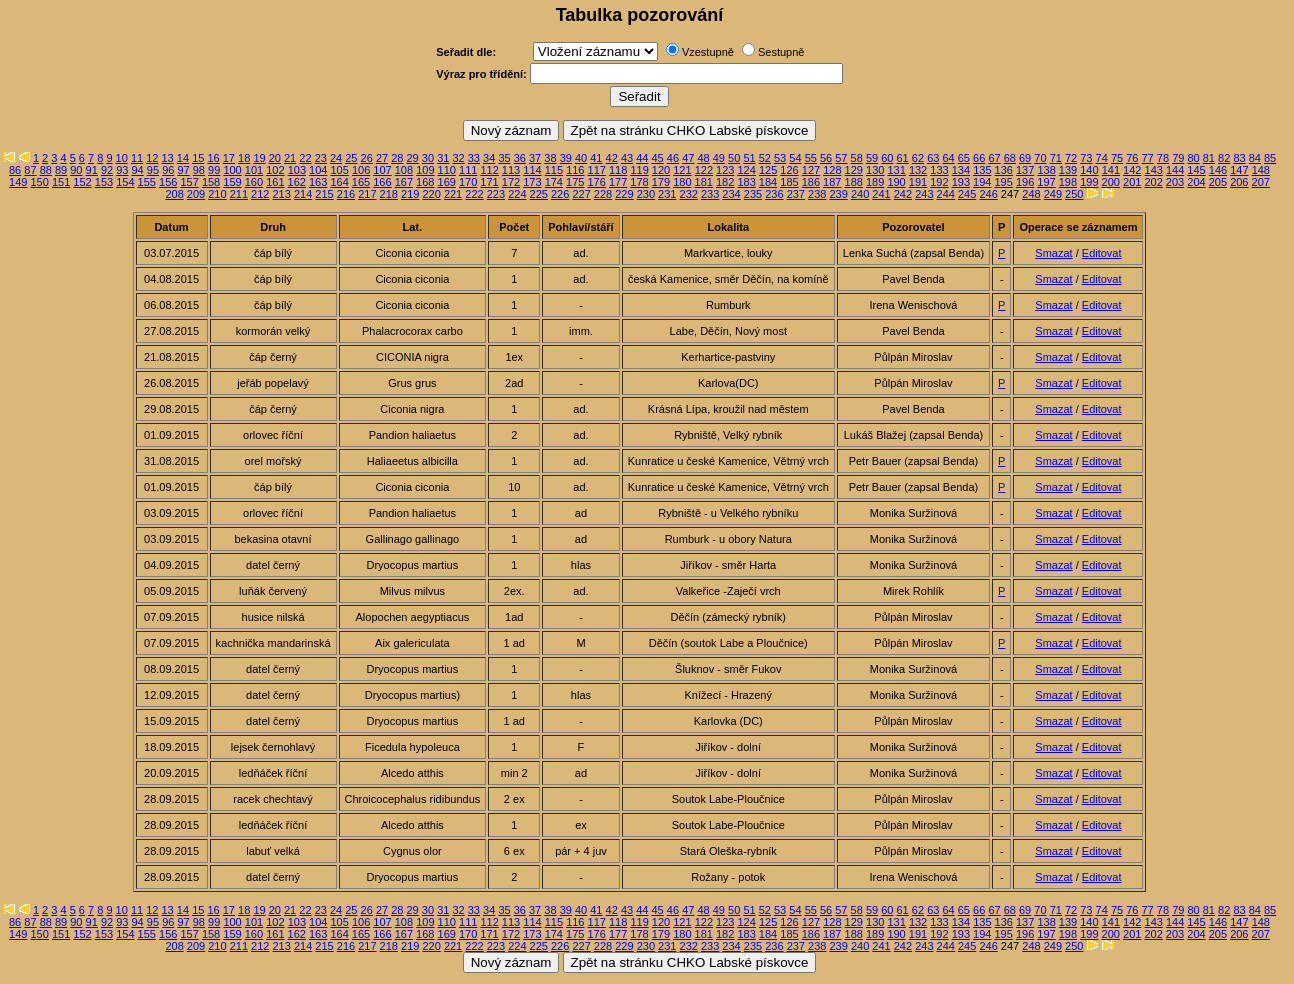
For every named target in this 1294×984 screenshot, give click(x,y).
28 (397, 158)
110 (447, 170)
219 (410, 194)
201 (1132, 182)
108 (404, 170)
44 (642, 158)
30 (428, 158)
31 (443, 158)
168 (425, 182)
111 (468, 170)
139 (1068, 170)
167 (404, 182)
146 (1218, 170)
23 (321, 158)
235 (753, 194)
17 (229, 158)
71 (1056, 158)
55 (811, 158)
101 (254, 170)
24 (336, 158)
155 (147, 182)
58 (857, 158)
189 (875, 182)
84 (1255, 158)
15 (198, 158)
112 (489, 170)
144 (1175, 170)
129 (854, 170)
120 (661, 170)
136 (1004, 170)
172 (511, 182)
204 (1196, 182)
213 (282, 194)
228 (603, 194)
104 (318, 170)
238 (817, 194)
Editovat (1102, 253)
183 (746, 182)
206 (1239, 182)
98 (199, 170)
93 (122, 170)
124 (747, 170)
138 (1046, 170)
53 (780, 158)
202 (1153, 182)
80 (1193, 158)
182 (725, 182)
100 (232, 170)
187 (832, 182)
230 (646, 194)
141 (1111, 170)
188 (854, 182)
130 (875, 170)
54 (795, 158)
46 (673, 158)
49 (719, 158)
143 (1154, 170)
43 (627, 158)
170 (468, 182)
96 (168, 170)
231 (667, 194)
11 (137, 158)
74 (1102, 158)
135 (982, 170)
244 (946, 194)
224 (517, 194)
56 (826, 158)
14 (183, 158)
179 (661, 182)
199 (1089, 182)
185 (789, 182)
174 (554, 182)
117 (597, 170)
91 (92, 170)
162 (297, 182)
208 (174, 194)
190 (896, 182)
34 (489, 158)
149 (18, 182)
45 (658, 158)
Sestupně (781, 52)
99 (214, 170)
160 (254, 182)
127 (811, 170)
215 (324, 194)
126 (789, 170)
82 (1224, 158)
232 (689, 194)
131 (896, 170)
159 (232, 182)
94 (138, 170)
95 (153, 170)
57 (841, 158)
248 (1031, 194)
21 (290, 158)
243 (924, 194)
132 (918, 170)
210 (217, 194)
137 (1025, 170)
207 (1261, 182)
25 (351, 158)
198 (1068, 182)
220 (431, 194)
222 (474, 194)
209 (196, 194)
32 (458, 158)
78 (1163, 158)
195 (1003, 182)
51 (749, 158)
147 (1239, 170)
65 (964, 158)
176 (596, 182)
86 (15, 170)
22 (305, 158)
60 (887, 158)
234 (731, 194)
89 (61, 170)
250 (1074, 194)
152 (82, 182)
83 (1239, 158)
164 (339, 182)
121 (682, 170)
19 (259, 158)
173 (532, 182)
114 (532, 170)
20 (275, 158)
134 (961, 170)
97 (183, 170)
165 (361, 182)
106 (361, 170)
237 (796, 194)
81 (1209, 158)
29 (413, 158)
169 (447, 182)
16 (213, 158)
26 (367, 158)
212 (260, 194)
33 (474, 158)
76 (1132, 158)
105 (339, 170)
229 (624, 194)
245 (967, 194)
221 (453, 194)
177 (618, 182)
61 (903, 158)
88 (46, 170)
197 (1046, 182)
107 (382, 170)
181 (704, 182)
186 (811, 182)
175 (575, 182)
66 (979, 158)
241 (881, 194)
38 (550, 158)
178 (639, 182)
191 (918, 182)
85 (1270, 158)
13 (168, 158)
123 (725, 170)
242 (903, 194)
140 (1089, 170)
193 (961, 182)
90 (76, 170)
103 (297, 170)
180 (682, 182)
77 (1148, 158)
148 (1261, 170)
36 (520, 158)
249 (1053, 194)
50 (734, 158)
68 (1010, 158)
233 (710, 194)
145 (1196, 170)
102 (275, 170)
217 (367, 194)
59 (872, 158)
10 (122, 158)
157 (189, 182)
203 (1175, 182)
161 (275, 182)
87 (30, 170)
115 (554, 170)
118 (618, 170)
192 (939, 182)
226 (560, 194)
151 (61, 182)
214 (303, 194)
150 (40, 182)
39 (566, 158)
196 (1025, 182)
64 (948, 158)
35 (504, 158)
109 (425, 170)
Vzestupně (708, 52)
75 (1117, 158)
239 (838, 194)
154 (125, 182)
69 (1025, 158)
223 (496, 194)
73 (1086, 158)
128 (832, 170)
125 (768, 170)
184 (768, 182)
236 (774, 194)
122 (704, 170)
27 (382, 158)
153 (104, 182)
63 (933, 158)
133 (939, 170)
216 (346, 194)
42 (612, 158)
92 (107, 170)
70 (1040, 158)
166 (382, 182)
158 (211, 182)
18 (244, 158)
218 (389, 194)
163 (318, 182)
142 (1132, 170)
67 (994, 158)
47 (688, 158)
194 (982, 182)
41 (596, 158)
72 (1071, 158)
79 (1178, 158)
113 (511, 170)
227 (581, 194)
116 (575, 170)
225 (539, 194)
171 (489, 182)
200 (1111, 182)
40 (581, 158)
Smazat (1053, 253)
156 (168, 182)
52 (765, 158)
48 (703, 158)
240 (860, 194)
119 (639, 170)
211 (239, 194)
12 (152, 158)
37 (535, 158)
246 (988, 194)
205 (1218, 182)
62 (918, 158)
